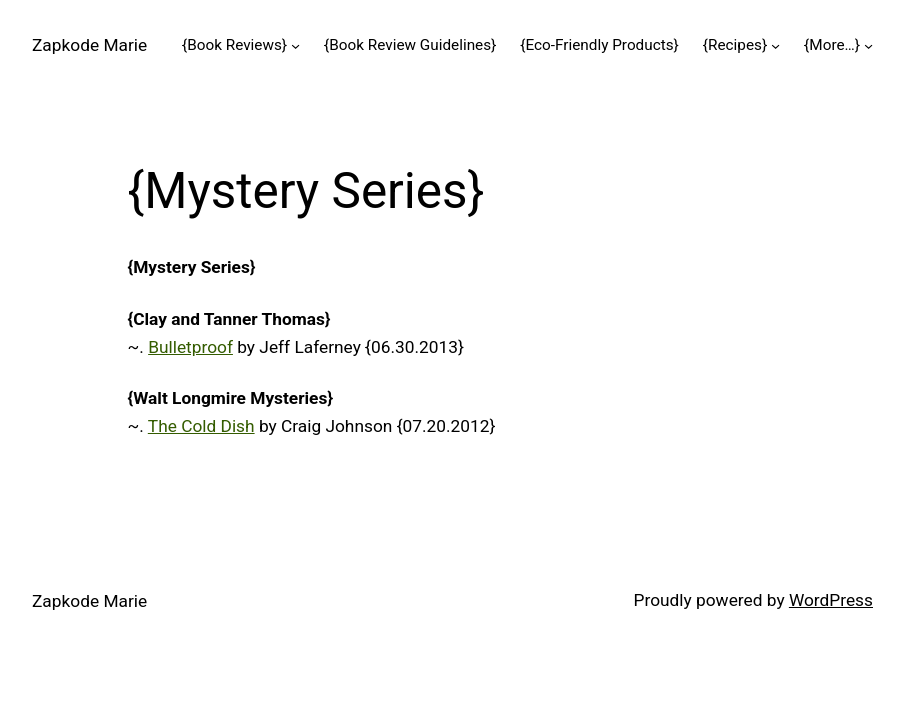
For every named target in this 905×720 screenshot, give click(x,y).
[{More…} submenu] (868, 44)
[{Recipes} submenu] (775, 44)
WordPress (831, 600)
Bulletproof (190, 347)
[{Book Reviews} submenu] (295, 44)
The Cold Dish (201, 426)
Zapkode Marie (89, 45)
